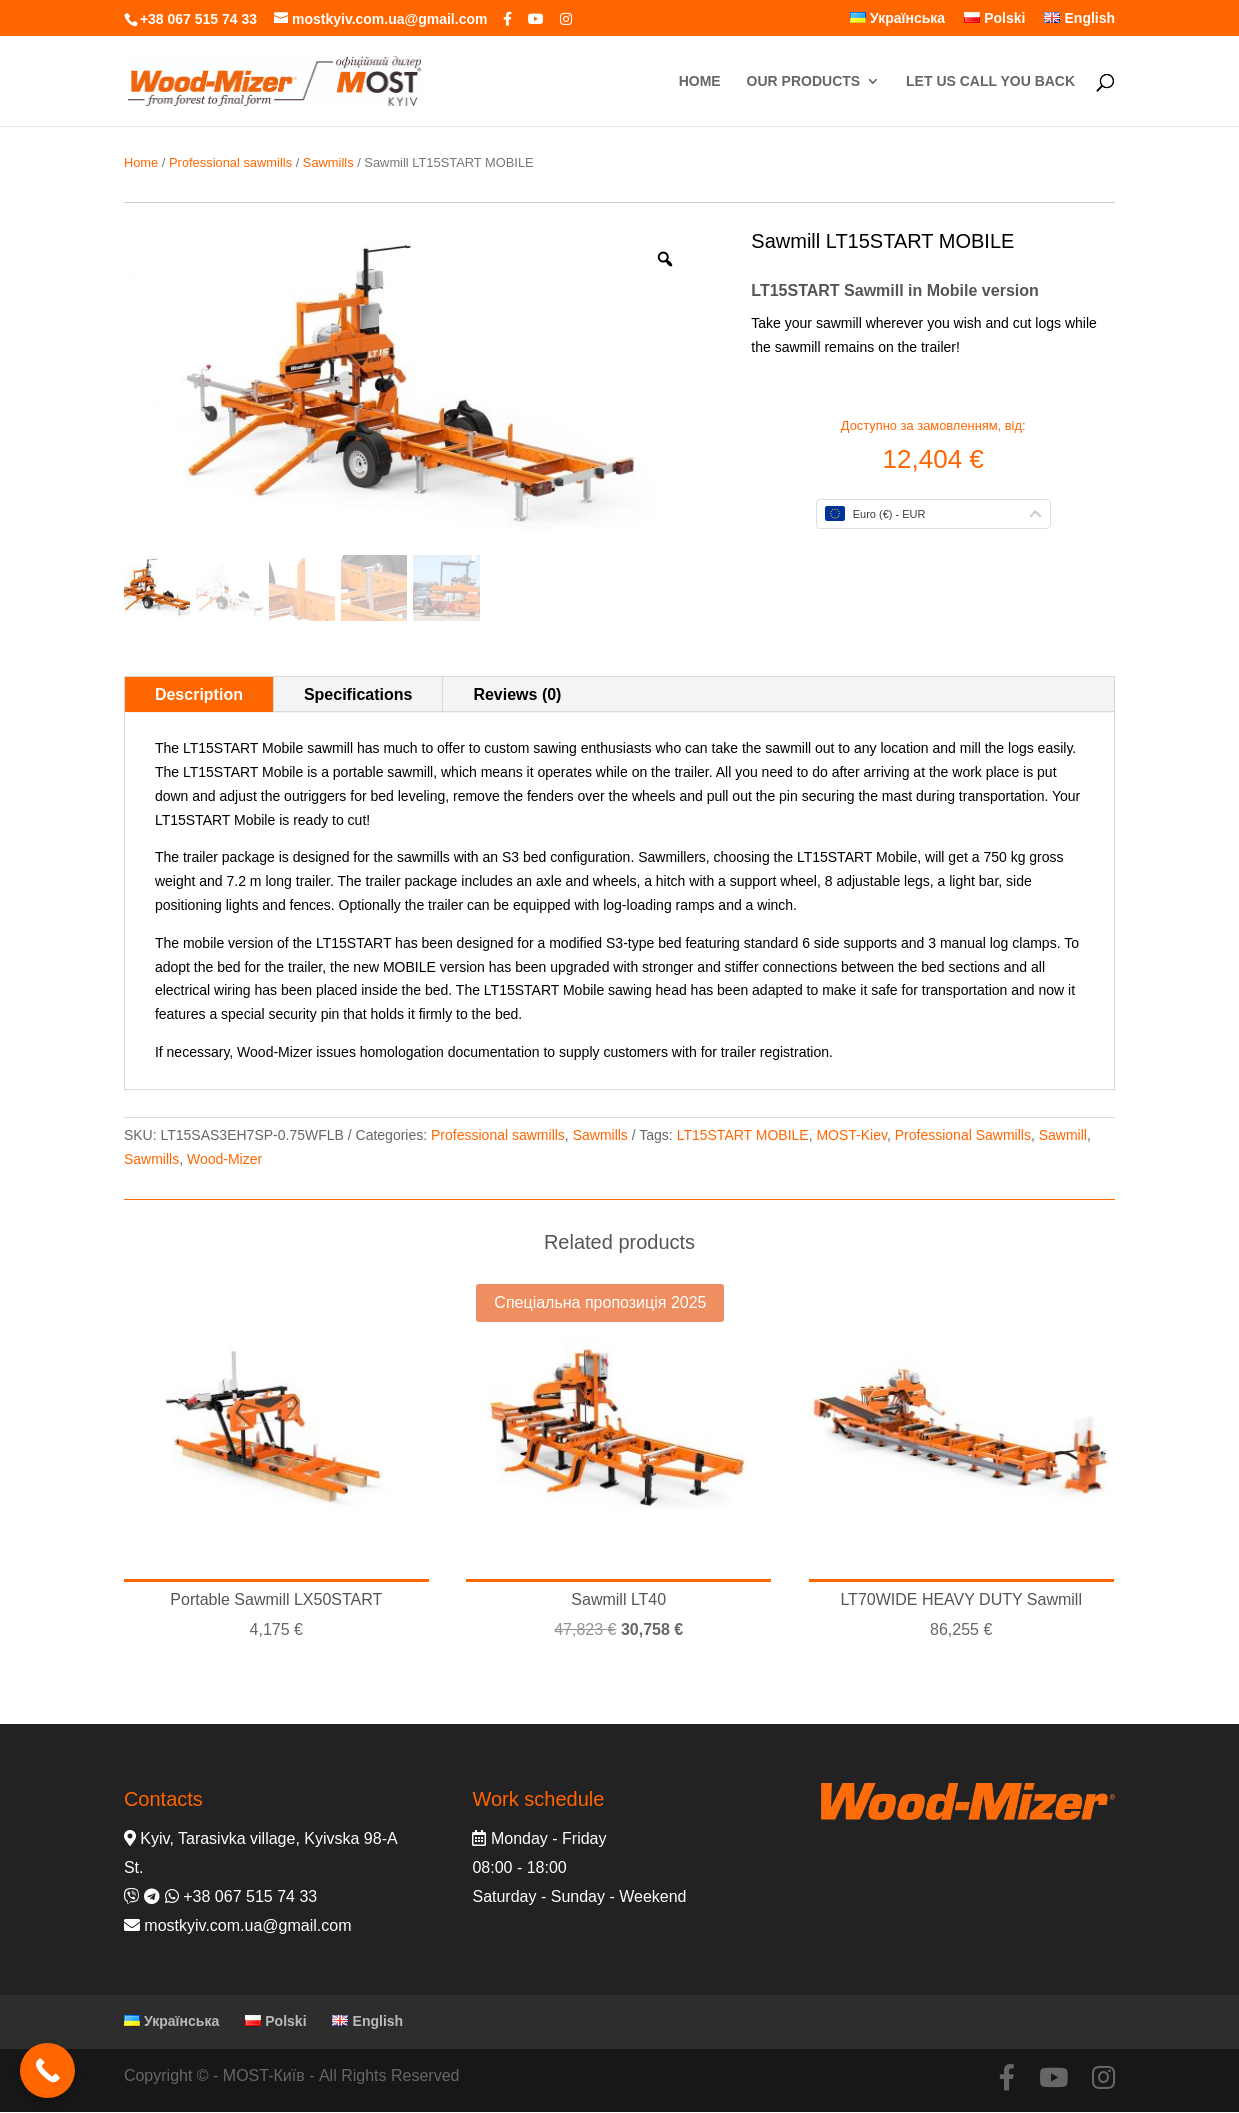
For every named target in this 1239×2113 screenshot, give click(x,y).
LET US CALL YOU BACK (990, 81)
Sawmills (328, 162)
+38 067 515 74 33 (198, 19)
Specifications (358, 694)
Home (141, 162)
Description (199, 694)
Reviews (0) (517, 694)
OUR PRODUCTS (804, 81)
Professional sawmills (230, 162)
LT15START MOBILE (743, 1135)
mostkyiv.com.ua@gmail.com (247, 1925)
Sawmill (1063, 1135)
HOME (700, 81)
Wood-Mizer (224, 1159)
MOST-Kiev (851, 1135)
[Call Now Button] (47, 2070)
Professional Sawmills (963, 1135)
